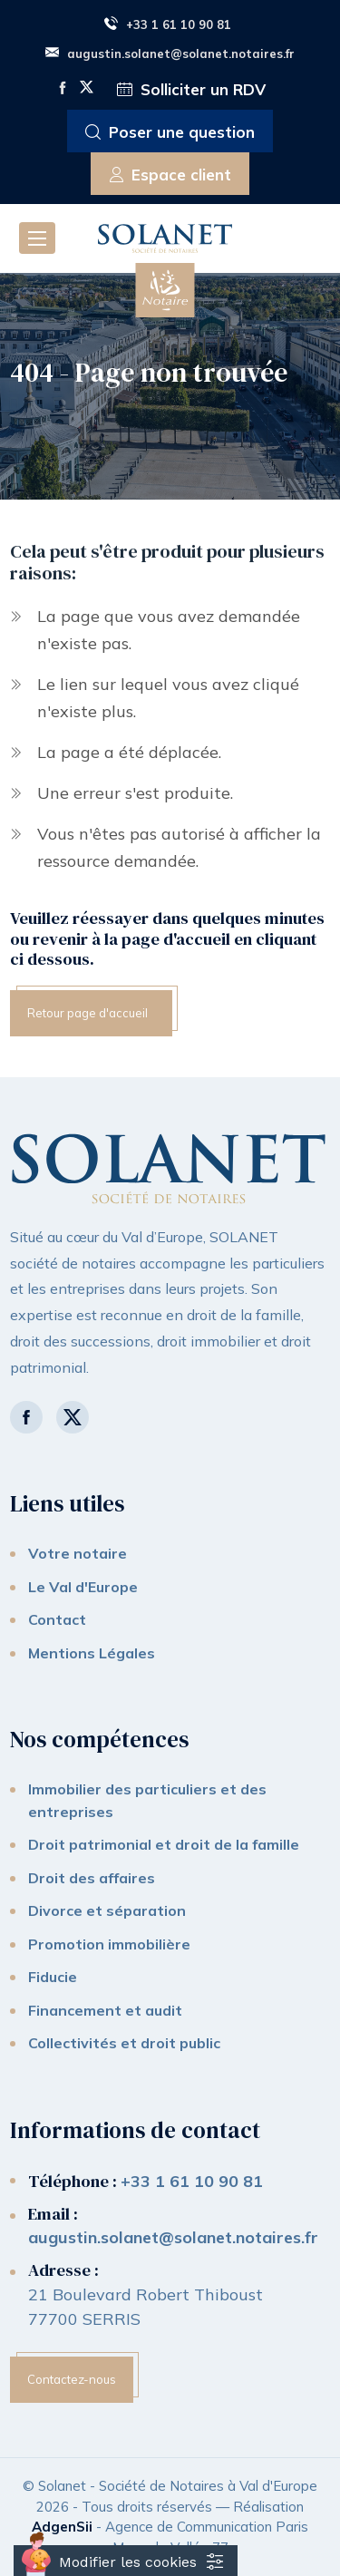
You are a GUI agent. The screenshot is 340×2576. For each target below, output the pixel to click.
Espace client (170, 175)
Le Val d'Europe (83, 1587)
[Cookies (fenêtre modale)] (126, 2560)
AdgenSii (62, 2526)
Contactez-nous (71, 2379)
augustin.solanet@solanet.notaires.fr (170, 53)
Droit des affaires (91, 1878)
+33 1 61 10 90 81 (167, 24)
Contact (57, 1619)
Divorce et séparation (107, 1910)
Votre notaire (77, 1553)
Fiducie (52, 1977)
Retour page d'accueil (87, 1013)
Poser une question (170, 132)
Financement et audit (105, 2010)
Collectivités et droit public (124, 2043)
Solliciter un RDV (191, 90)
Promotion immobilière (109, 1944)
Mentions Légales (91, 1653)
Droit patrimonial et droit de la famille (163, 1844)
